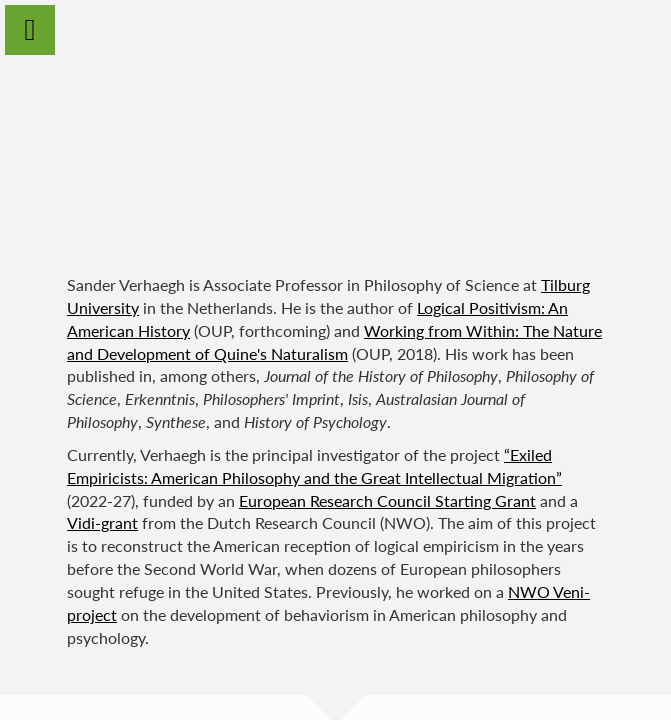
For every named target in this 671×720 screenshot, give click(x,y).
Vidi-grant (102, 522)
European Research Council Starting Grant (387, 500)
